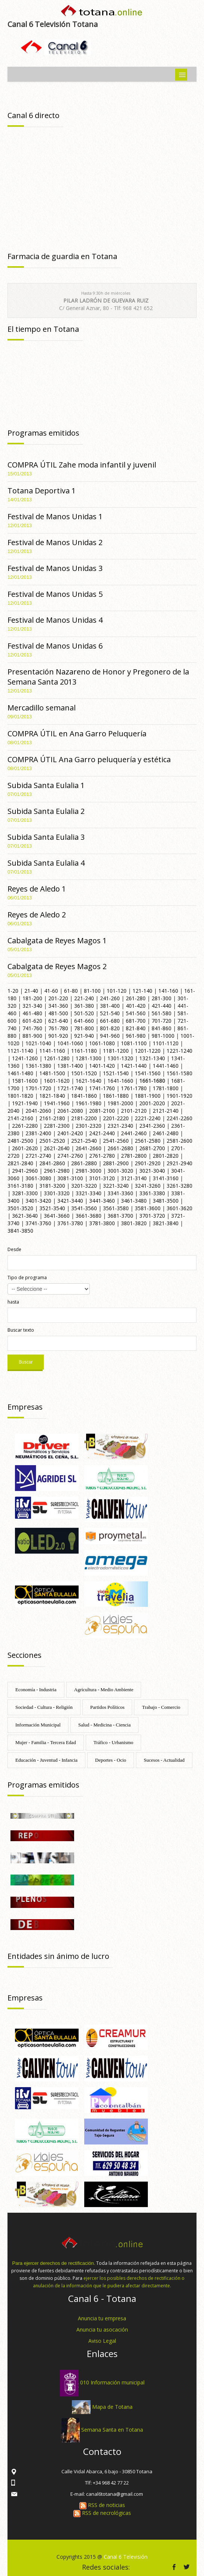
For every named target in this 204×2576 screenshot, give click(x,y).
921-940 (84, 1035)
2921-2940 (179, 1163)
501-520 (84, 1013)
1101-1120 (166, 1043)
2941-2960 (25, 1170)
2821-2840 (20, 1163)
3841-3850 (20, 1230)
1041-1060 (70, 1043)
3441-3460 (102, 1200)
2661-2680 (120, 1148)
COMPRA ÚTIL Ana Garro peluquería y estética (89, 759)
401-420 (136, 1005)
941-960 (110, 1035)
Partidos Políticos (107, 1707)
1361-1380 (38, 1065)
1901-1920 (179, 1095)
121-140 (142, 990)
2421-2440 (102, 1133)
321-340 (32, 1005)
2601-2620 (25, 1148)
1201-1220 (148, 1050)
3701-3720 (152, 1215)
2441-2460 (134, 1133)
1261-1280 (57, 1058)
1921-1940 (25, 1103)
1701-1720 (38, 1088)
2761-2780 (102, 1155)
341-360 (58, 1005)
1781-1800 (166, 1088)
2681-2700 (152, 1148)
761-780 (58, 1028)
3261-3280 (179, 1185)
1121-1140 (20, 1050)
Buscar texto (20, 1330)
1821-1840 (52, 1095)
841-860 (161, 1028)
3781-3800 (102, 1223)
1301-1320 (120, 1058)
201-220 (58, 998)
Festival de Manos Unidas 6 (55, 646)
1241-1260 (25, 1058)
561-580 (161, 1013)
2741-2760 (70, 1155)
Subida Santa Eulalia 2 (46, 811)
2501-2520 (52, 1140)
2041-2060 (38, 1110)
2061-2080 (70, 1110)
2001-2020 (152, 1103)
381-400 (110, 1005)
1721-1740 (70, 1088)
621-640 (58, 1020)
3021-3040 (152, 1170)
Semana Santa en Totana (112, 2429)
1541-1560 (148, 1073)
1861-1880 (116, 1095)
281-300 (161, 998)
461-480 (32, 1013)
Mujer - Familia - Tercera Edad (45, 1742)
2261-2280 (25, 1125)
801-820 (110, 1028)
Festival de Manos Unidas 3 (55, 568)
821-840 (136, 1028)
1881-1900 (148, 1095)
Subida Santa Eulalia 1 (46, 785)
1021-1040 (38, 1043)
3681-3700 (120, 1215)
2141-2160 (20, 1118)
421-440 (161, 1005)
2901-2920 (148, 1163)
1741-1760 (102, 1088)
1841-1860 (84, 1095)
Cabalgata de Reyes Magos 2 (57, 966)
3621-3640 (25, 1215)
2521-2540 (84, 1140)
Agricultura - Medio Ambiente (104, 1689)
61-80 (71, 990)
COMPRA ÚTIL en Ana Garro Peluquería (76, 733)
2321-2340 (120, 1125)
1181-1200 (116, 1050)
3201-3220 (84, 1185)
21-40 (31, 990)
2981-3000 (88, 1170)
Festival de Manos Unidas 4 (55, 620)
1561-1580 (179, 1073)
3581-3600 (148, 1208)
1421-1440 (134, 1065)
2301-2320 (88, 1125)
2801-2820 (166, 1155)
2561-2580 (148, 1140)
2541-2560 (116, 1140)
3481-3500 (166, 1200)
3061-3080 (38, 1178)
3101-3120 (102, 1178)
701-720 (161, 1020)
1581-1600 (25, 1080)
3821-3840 (166, 1223)
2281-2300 (57, 1125)
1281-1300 (88, 1058)
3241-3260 (148, 1185)
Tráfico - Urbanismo (113, 1742)
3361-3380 (152, 1193)
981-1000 (163, 1035)
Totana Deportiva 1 (41, 491)
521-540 (110, 1013)
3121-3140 (134, 1178)
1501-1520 (84, 1073)
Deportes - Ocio (110, 1760)
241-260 (110, 998)
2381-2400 (38, 1133)
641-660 (84, 1020)
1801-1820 (20, 1095)
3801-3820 (134, 1223)
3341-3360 (120, 1193)
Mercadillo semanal (41, 708)
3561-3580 (116, 1208)
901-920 (58, 1035)
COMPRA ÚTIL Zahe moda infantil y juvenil (81, 465)
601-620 (32, 1020)
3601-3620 (179, 1208)
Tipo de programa (27, 1277)
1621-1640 (88, 1080)
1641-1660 (120, 1080)
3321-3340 (88, 1193)
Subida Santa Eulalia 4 (46, 863)
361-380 (84, 1005)
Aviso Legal (102, 2340)
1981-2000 (120, 1103)
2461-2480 (166, 1133)
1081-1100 (134, 1043)
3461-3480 (134, 1200)
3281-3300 (25, 1193)
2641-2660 (88, 1148)
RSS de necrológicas (102, 2512)
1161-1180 (84, 1050)
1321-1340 (152, 1058)
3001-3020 (120, 1170)
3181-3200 (52, 1185)
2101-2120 (134, 1110)
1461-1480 (20, 1073)
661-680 (110, 1020)
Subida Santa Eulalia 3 (46, 837)
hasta (13, 1302)
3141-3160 (166, 1178)
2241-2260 (179, 1118)
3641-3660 (57, 1215)
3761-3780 (70, 1223)
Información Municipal (38, 1725)
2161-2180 (52, 1118)
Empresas (25, 1407)
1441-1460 (166, 1065)
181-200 (32, 998)
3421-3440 (70, 1200)
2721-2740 (38, 1155)
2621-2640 (57, 1148)
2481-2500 (20, 1140)
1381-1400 (70, 1065)
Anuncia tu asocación (102, 2329)
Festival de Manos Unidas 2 (55, 542)
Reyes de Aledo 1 (36, 889)
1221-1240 (179, 1050)
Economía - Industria (36, 1689)
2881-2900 (116, 1163)
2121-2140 (166, 1110)
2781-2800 (134, 1155)
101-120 (117, 990)
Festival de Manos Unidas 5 (55, 594)
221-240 (84, 998)
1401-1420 (102, 1065)
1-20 (12, 990)
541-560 (136, 1013)
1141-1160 (52, 1050)
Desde (14, 1249)
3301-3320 (57, 1193)
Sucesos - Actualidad (164, 1760)
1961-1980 (88, 1103)
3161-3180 (20, 1185)
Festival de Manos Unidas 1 (55, 516)
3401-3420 (38, 1200)
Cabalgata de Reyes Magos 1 (57, 940)
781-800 (84, 1028)
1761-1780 (134, 1088)
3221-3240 (116, 1185)
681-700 (136, 1020)
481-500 (58, 1013)
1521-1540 (116, 1073)
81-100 (92, 990)
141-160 (168, 990)
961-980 (136, 1035)
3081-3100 (70, 1178)
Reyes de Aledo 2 (36, 915)
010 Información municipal (112, 2382)
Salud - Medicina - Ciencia (104, 1725)
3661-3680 (88, 1215)
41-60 (51, 990)
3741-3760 (38, 1223)
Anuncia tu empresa (102, 2318)
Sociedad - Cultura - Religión (44, 1707)
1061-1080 (102, 1043)
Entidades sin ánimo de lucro (58, 1956)
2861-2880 (84, 1163)
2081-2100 (102, 1110)
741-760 (32, 1028)
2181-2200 (84, 1118)
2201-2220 (116, 1118)
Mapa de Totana (112, 2406)
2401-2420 (70, 1133)
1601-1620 (57, 1080)
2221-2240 (148, 1118)
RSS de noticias (102, 2505)
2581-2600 (179, 1140)
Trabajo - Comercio (161, 1707)
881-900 (32, 1035)
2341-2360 (152, 1125)
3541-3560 (84, 1208)
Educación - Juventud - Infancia (46, 1760)
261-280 (136, 998)
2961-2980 (57, 1170)
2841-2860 (52, 1163)
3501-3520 (20, 1208)
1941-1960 (57, 1103)
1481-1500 (52, 1073)
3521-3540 (52, 1208)
